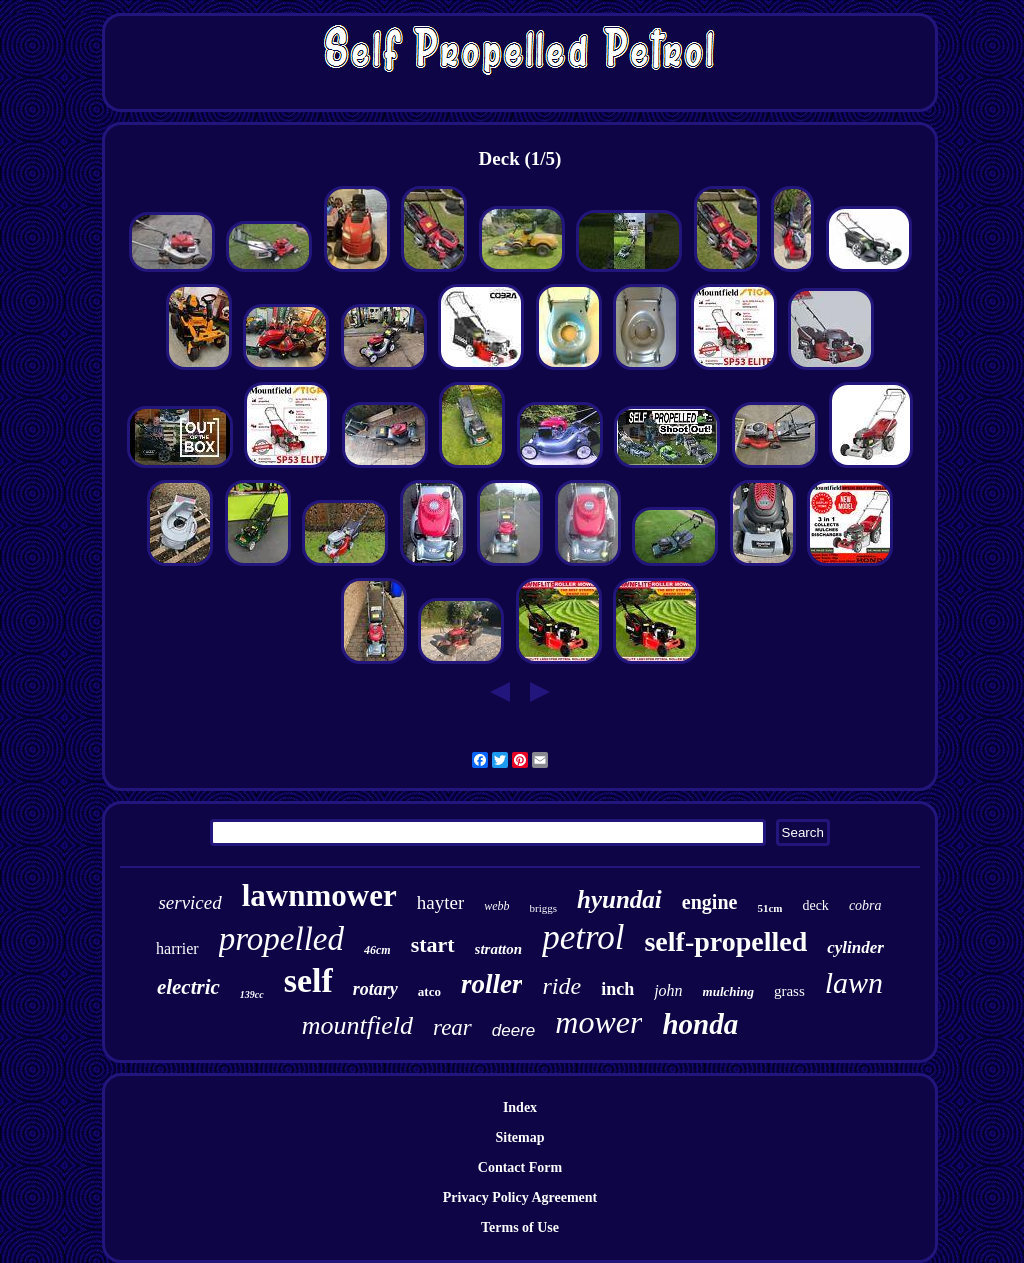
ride (561, 986)
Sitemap (520, 1137)
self (308, 980)
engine (710, 902)
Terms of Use (520, 1227)
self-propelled (725, 941)
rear (452, 1027)
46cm (377, 950)
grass (789, 991)
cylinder (855, 947)
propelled (281, 939)
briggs (544, 908)
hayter (440, 902)
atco (429, 991)
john (668, 990)
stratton (499, 949)
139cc (252, 994)
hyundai (619, 899)
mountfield (357, 1025)
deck (815, 905)
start (433, 944)
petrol (583, 937)
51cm (769, 908)
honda (700, 1024)
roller (492, 984)
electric (188, 987)
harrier (177, 948)
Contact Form (520, 1167)
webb (496, 906)
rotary (375, 989)
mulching (728, 991)
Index (520, 1107)
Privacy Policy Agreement (520, 1197)
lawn (854, 982)
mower (598, 1022)
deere (513, 1030)
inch (617, 989)
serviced (189, 902)
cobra (865, 905)
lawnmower (319, 895)
